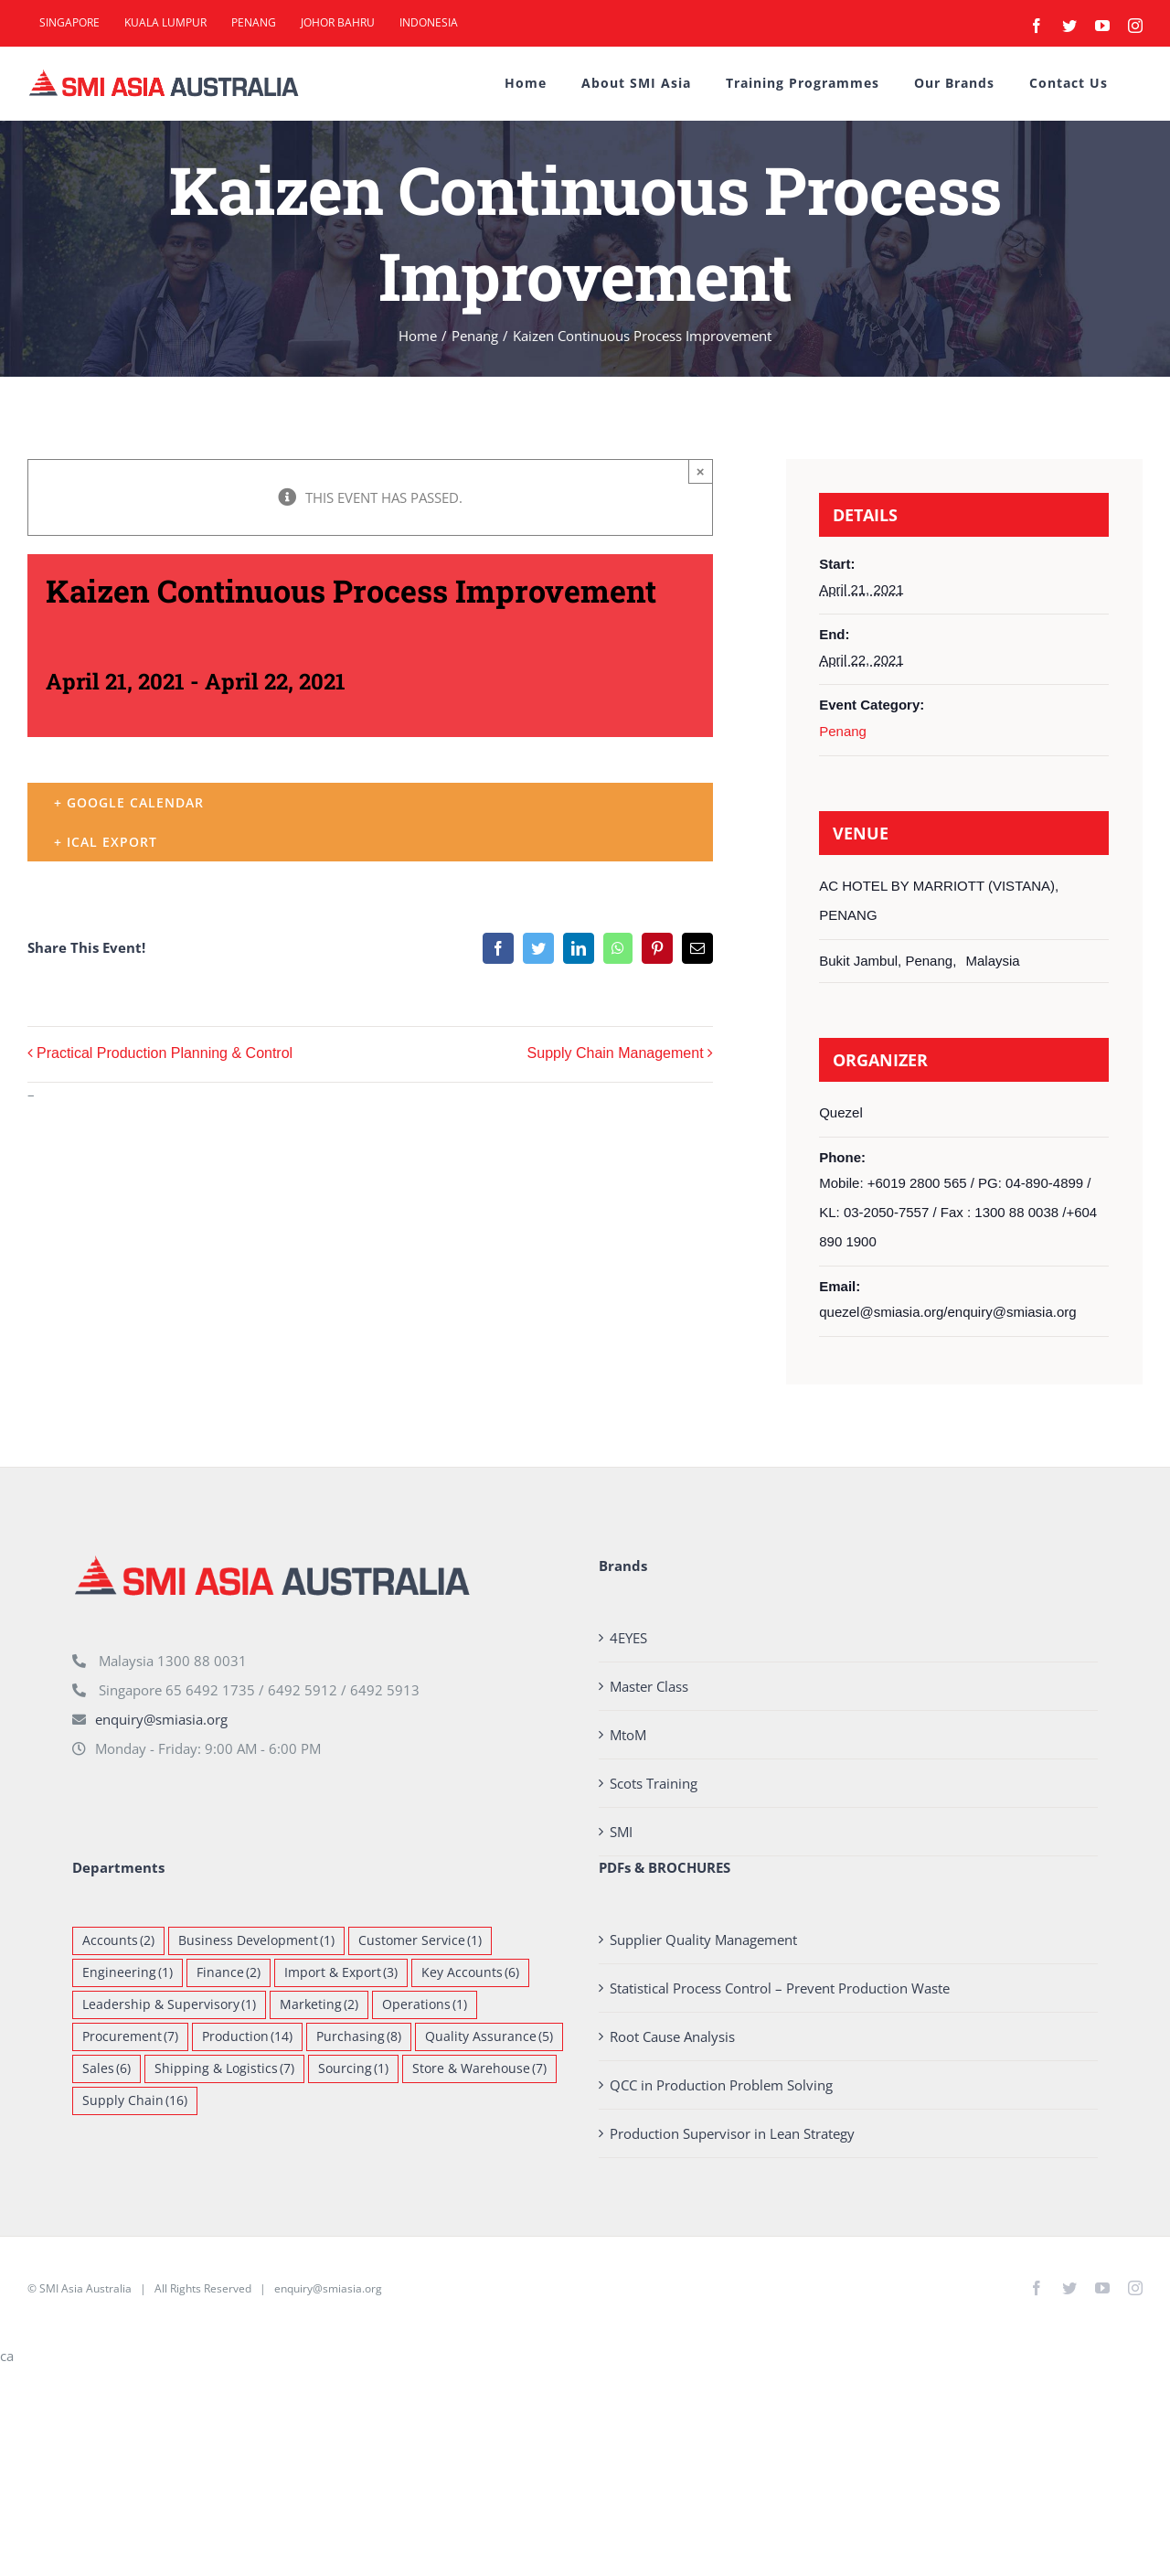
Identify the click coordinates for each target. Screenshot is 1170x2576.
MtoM (628, 1735)
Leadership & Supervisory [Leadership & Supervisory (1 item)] (169, 2005)
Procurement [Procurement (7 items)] (130, 2037)
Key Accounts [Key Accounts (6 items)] (470, 1973)
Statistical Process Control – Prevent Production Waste (780, 1988)
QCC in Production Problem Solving (721, 2085)
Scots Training (653, 1783)
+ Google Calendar (129, 802)
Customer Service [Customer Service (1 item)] (420, 1941)
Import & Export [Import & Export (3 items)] (341, 1973)
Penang (843, 731)
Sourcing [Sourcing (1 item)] (353, 2069)
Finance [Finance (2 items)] (229, 1973)
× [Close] (701, 471)
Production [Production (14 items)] (247, 2037)
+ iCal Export (105, 841)
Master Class (649, 1686)
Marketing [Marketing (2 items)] (319, 2005)
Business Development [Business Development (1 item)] (256, 1941)
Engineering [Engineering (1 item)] (127, 1973)
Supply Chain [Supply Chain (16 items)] (134, 2101)
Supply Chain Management (615, 1053)
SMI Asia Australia (85, 2288)
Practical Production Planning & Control (164, 1053)
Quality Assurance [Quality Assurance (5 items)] (489, 2037)
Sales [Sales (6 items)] (106, 2069)
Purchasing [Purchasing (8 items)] (358, 2037)
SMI (621, 1831)
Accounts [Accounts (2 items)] (118, 1941)
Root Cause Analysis (672, 2036)
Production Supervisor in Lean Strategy (732, 2133)
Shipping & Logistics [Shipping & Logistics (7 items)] (224, 2069)
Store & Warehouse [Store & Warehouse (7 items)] (479, 2069)
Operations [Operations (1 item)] (424, 2005)
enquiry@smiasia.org (161, 1719)
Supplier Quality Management (703, 1939)
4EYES (628, 1638)
